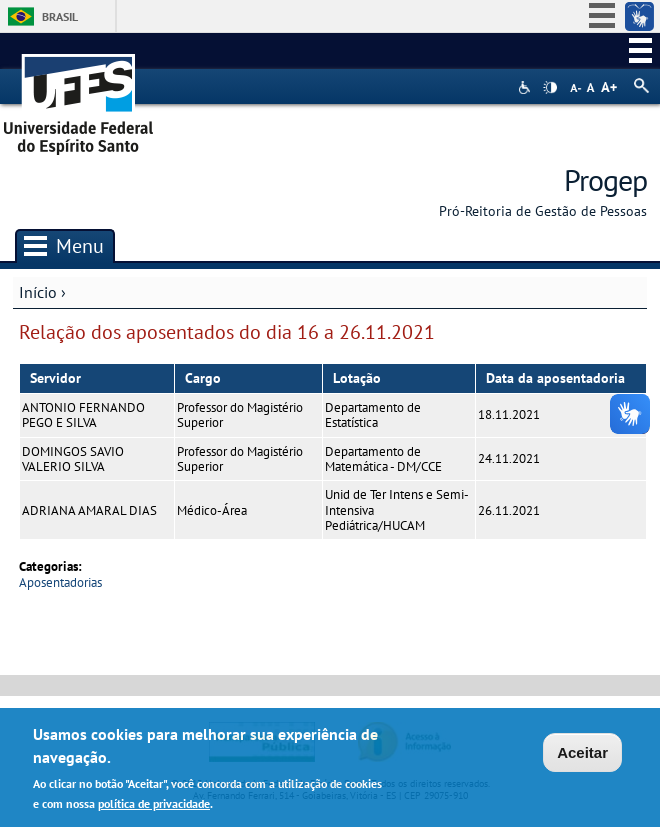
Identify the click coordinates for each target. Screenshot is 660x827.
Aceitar (582, 755)
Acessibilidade (526, 87)
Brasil (60, 16)
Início (38, 292)
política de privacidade (154, 806)
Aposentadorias (60, 582)
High (550, 88)
